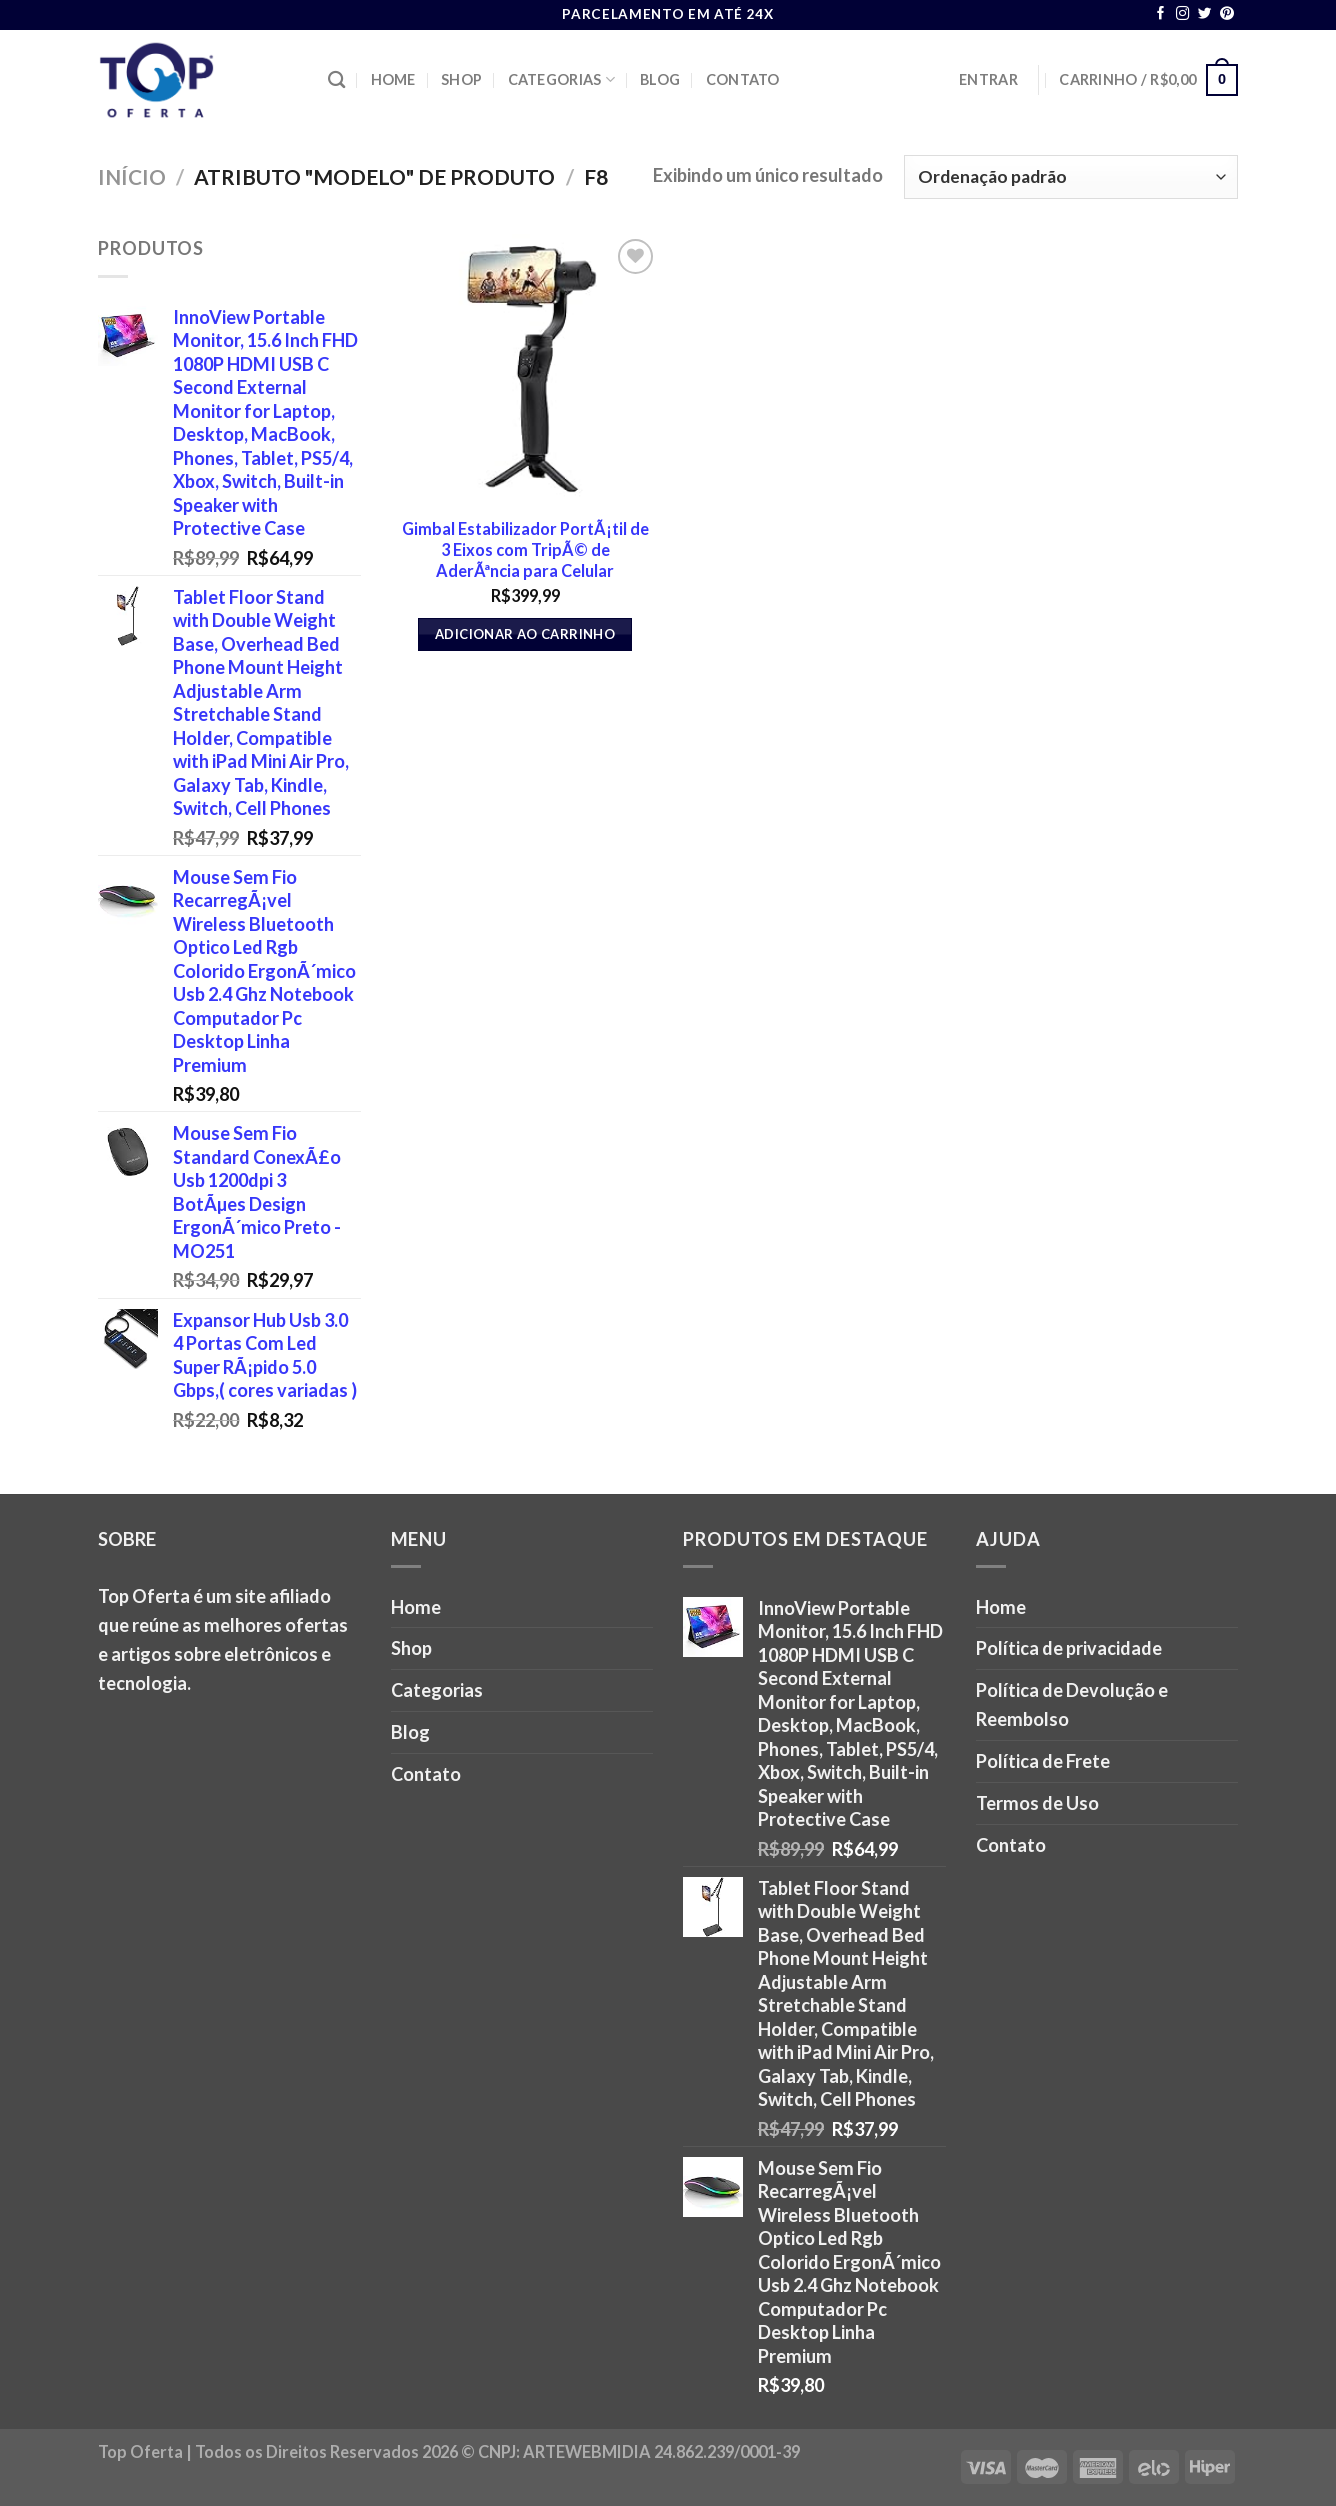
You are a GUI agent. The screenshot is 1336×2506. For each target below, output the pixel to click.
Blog (660, 79)
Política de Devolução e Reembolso (1072, 1704)
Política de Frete (1043, 1761)
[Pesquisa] (336, 80)
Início (132, 176)
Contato (743, 79)
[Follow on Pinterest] (1227, 14)
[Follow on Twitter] (1205, 14)
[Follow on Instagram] (1183, 14)
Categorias (561, 79)
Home (393, 79)
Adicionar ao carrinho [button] (525, 634)
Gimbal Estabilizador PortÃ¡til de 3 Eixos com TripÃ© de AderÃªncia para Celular (525, 549)
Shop (461, 79)
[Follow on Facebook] (1161, 14)
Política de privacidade (1069, 1648)
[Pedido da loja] (1071, 177)
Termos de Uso (1037, 1803)
